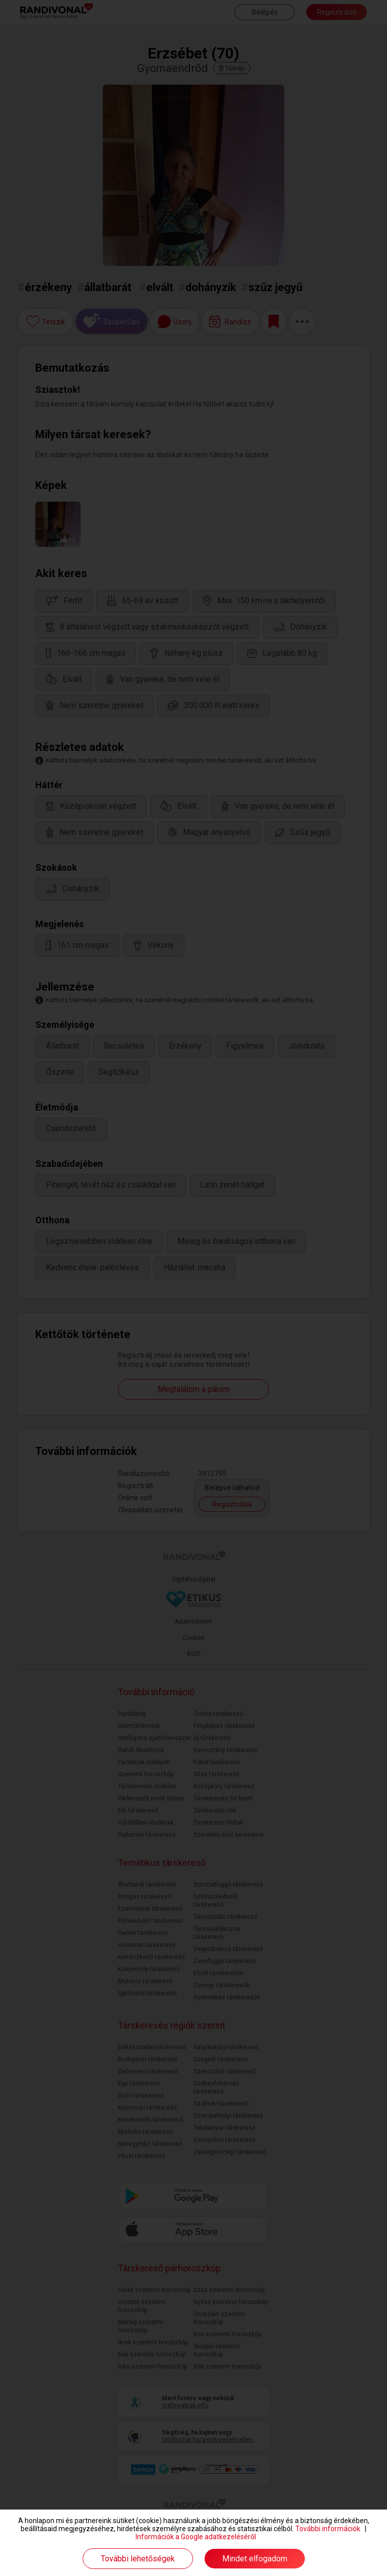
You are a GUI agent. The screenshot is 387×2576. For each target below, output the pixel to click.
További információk (327, 2529)
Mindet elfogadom (254, 2558)
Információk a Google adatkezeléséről (196, 2537)
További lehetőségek (138, 2558)
